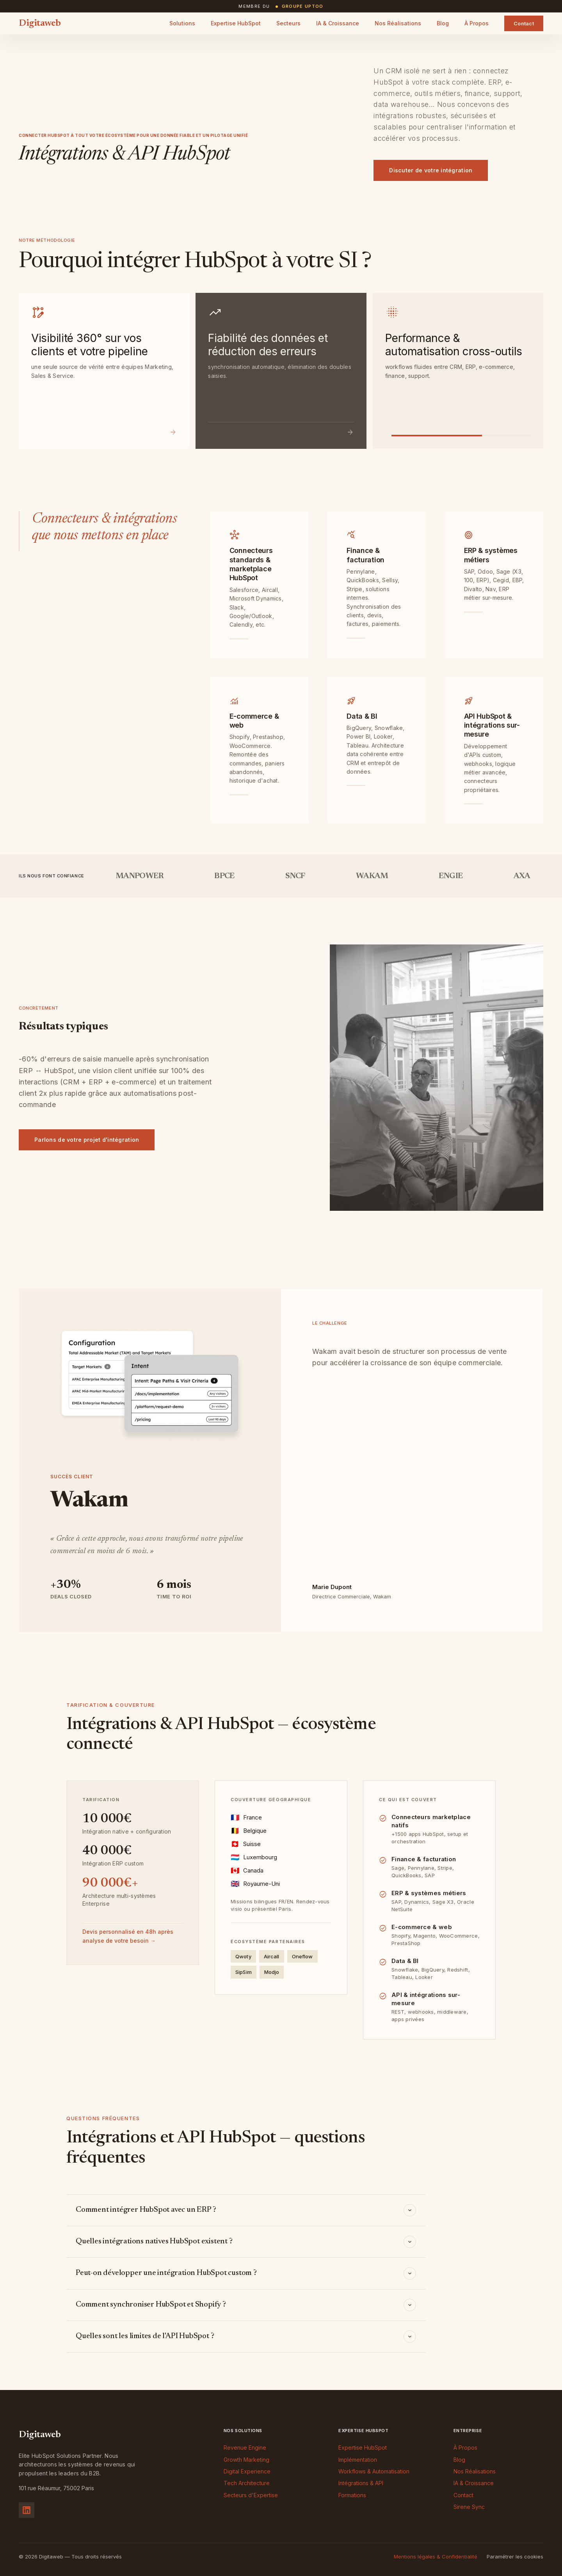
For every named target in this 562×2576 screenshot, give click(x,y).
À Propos (476, 23)
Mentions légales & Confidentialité (435, 2556)
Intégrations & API (360, 2483)
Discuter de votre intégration (430, 170)
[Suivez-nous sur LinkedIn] (26, 2510)
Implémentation (357, 2459)
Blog (443, 23)
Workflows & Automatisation (373, 2471)
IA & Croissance (337, 23)
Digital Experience (247, 2471)
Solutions (182, 23)
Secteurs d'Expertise (251, 2495)
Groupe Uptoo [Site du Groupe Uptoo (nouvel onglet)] (303, 6)
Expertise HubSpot (236, 23)
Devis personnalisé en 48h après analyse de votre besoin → (127, 1936)
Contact (524, 23)
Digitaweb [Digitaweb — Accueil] (40, 23)
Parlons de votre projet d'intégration (86, 1139)
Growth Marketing (246, 2459)
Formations (352, 2495)
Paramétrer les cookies (515, 2556)
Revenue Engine (245, 2447)
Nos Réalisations (398, 23)
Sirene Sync (469, 2506)
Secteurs (288, 23)
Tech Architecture (247, 2483)
